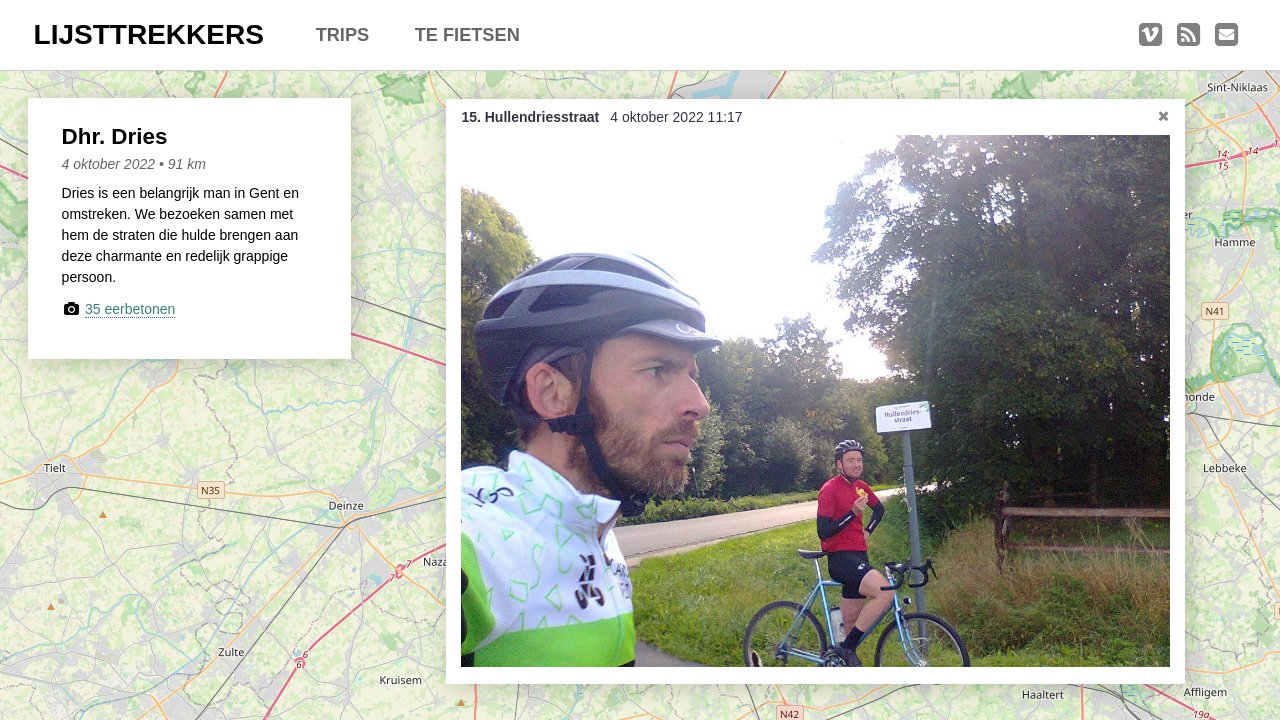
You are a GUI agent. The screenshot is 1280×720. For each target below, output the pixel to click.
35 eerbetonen (130, 309)
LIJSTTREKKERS (149, 34)
